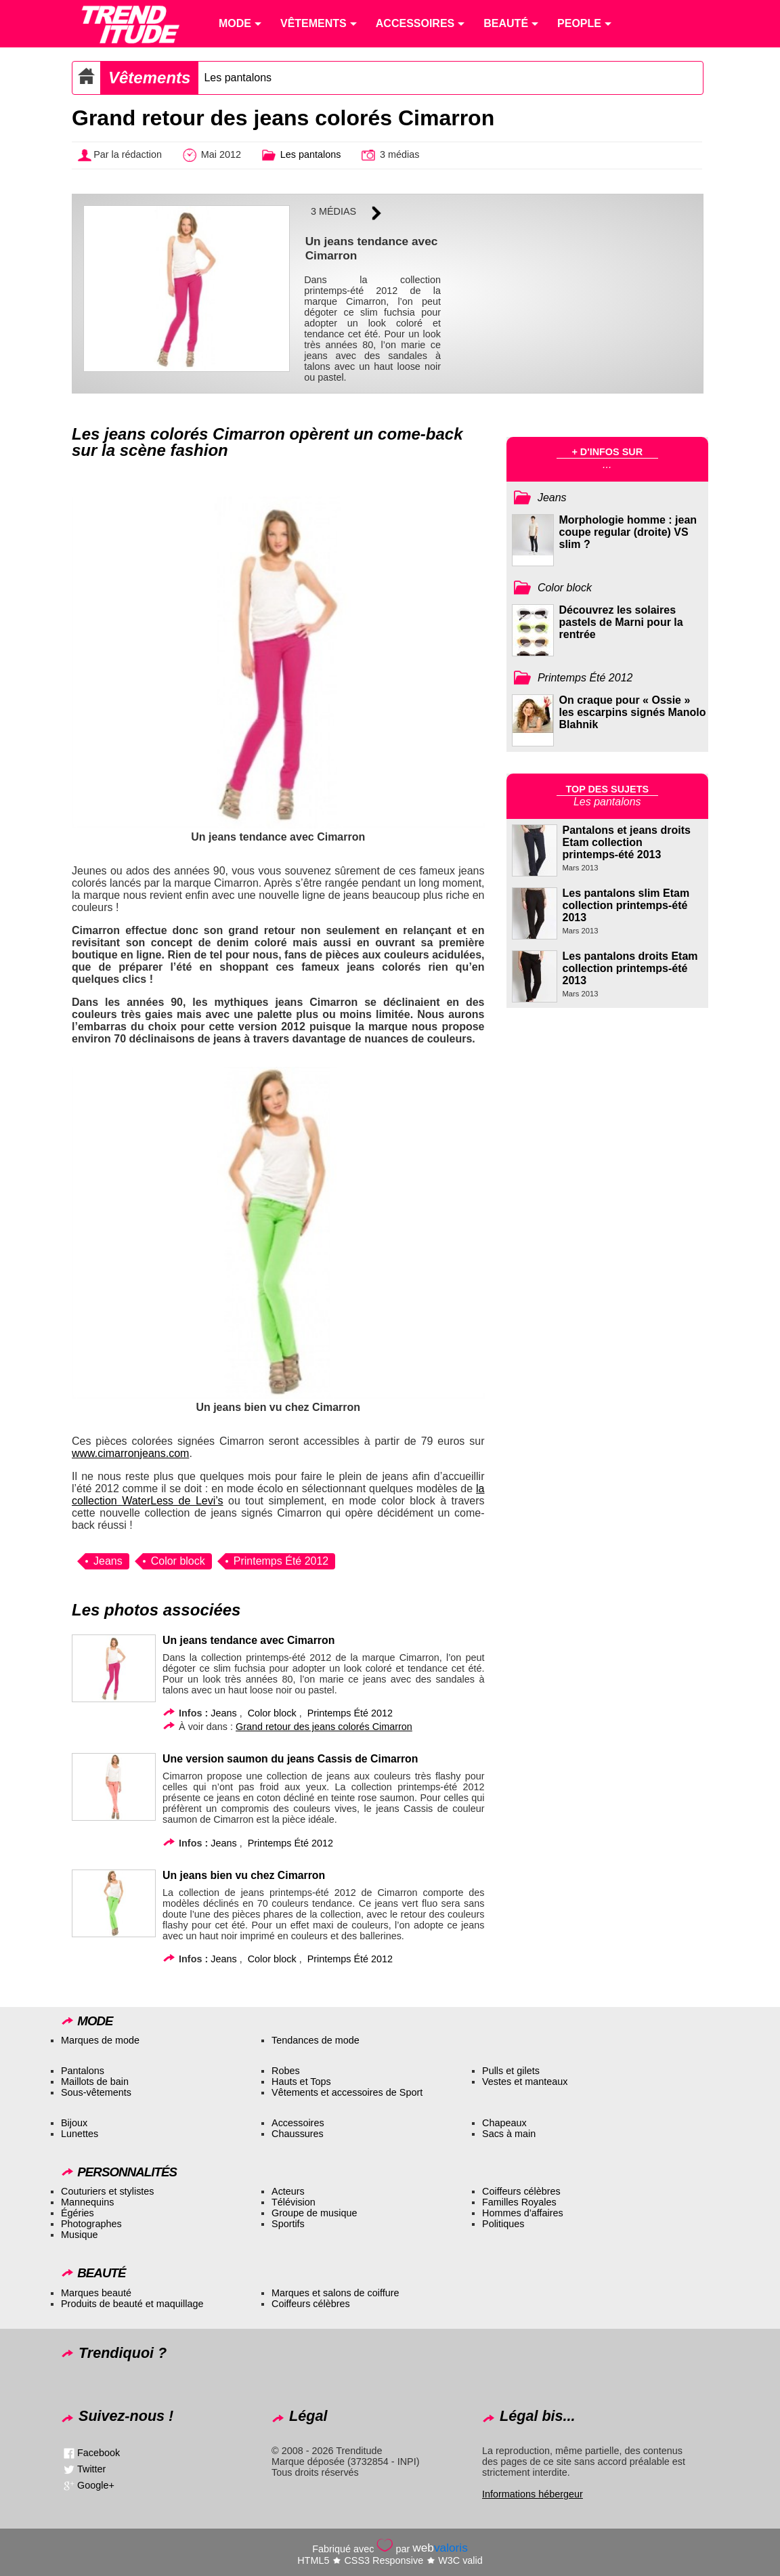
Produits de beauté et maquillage (132, 2303)
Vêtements (149, 77)
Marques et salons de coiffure (335, 2292)
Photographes (91, 2223)
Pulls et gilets (511, 2070)
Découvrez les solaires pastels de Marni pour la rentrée (621, 622)
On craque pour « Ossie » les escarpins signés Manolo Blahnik (632, 712)
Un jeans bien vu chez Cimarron (243, 1875)
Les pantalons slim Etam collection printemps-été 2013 (626, 905)
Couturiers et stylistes (107, 2191)
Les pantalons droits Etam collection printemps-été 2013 (630, 968)
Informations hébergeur (532, 2494)
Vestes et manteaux (524, 2081)
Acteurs (288, 2191)
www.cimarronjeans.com (130, 1453)
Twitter (91, 2469)
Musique (79, 2234)
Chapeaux (504, 2122)
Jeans (108, 1561)
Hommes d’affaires (522, 2213)
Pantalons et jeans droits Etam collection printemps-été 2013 (627, 842)
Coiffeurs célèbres (521, 2191)
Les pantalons (238, 77)
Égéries (77, 2213)
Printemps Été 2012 (281, 1561)
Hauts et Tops (301, 2081)
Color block (178, 1561)
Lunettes (79, 2133)
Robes (286, 2070)
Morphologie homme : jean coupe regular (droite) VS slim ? (628, 532)
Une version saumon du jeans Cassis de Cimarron (290, 1759)
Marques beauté (96, 2292)
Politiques (503, 2223)
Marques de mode (100, 2040)
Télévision (294, 2202)
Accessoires (298, 2122)
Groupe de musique (314, 2213)
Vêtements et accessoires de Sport (347, 2092)
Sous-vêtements (96, 2092)
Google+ (95, 2485)
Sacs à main (509, 2133)
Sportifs (288, 2223)
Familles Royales (519, 2202)
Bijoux (74, 2122)
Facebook (98, 2452)
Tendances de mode (316, 2040)
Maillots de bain (95, 2081)
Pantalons (82, 2070)
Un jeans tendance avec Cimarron (248, 1640)
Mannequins (87, 2202)
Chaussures (298, 2133)
